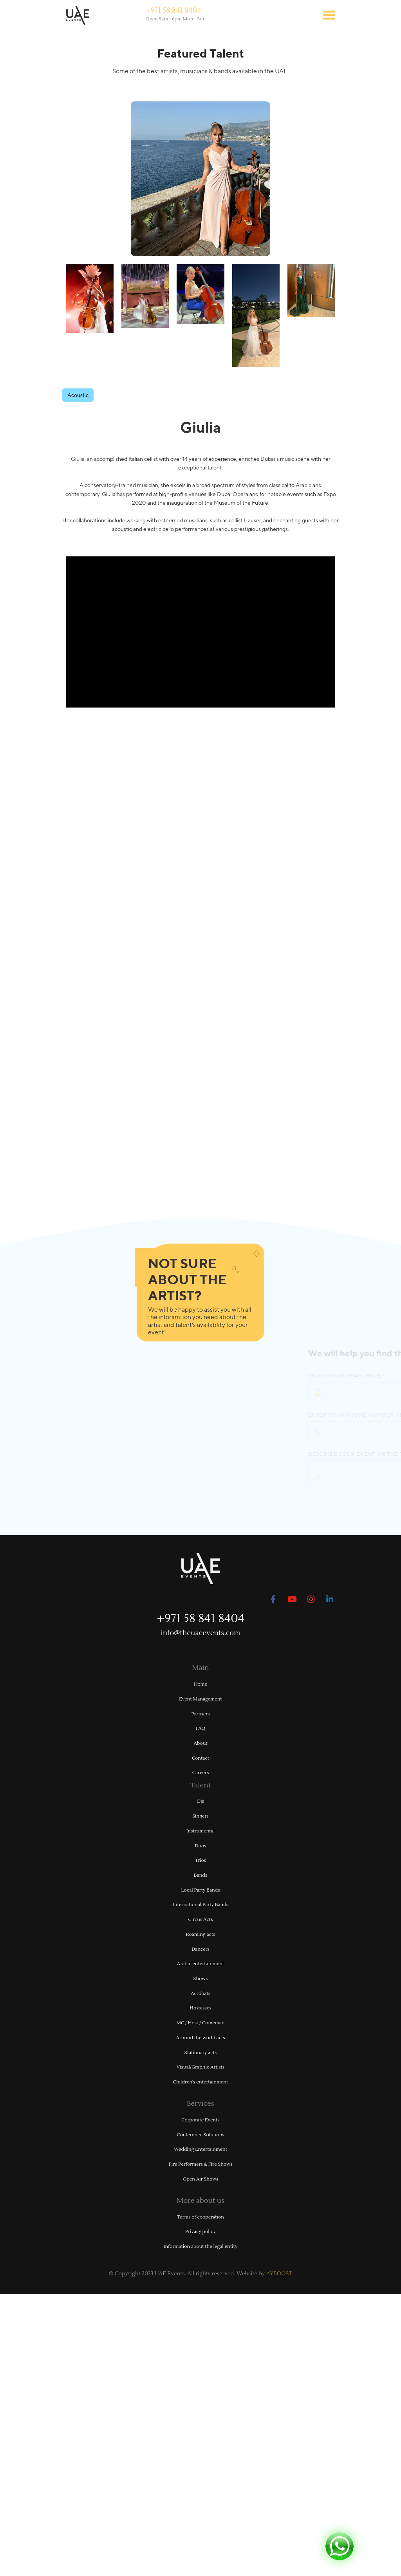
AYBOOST (279, 2273)
